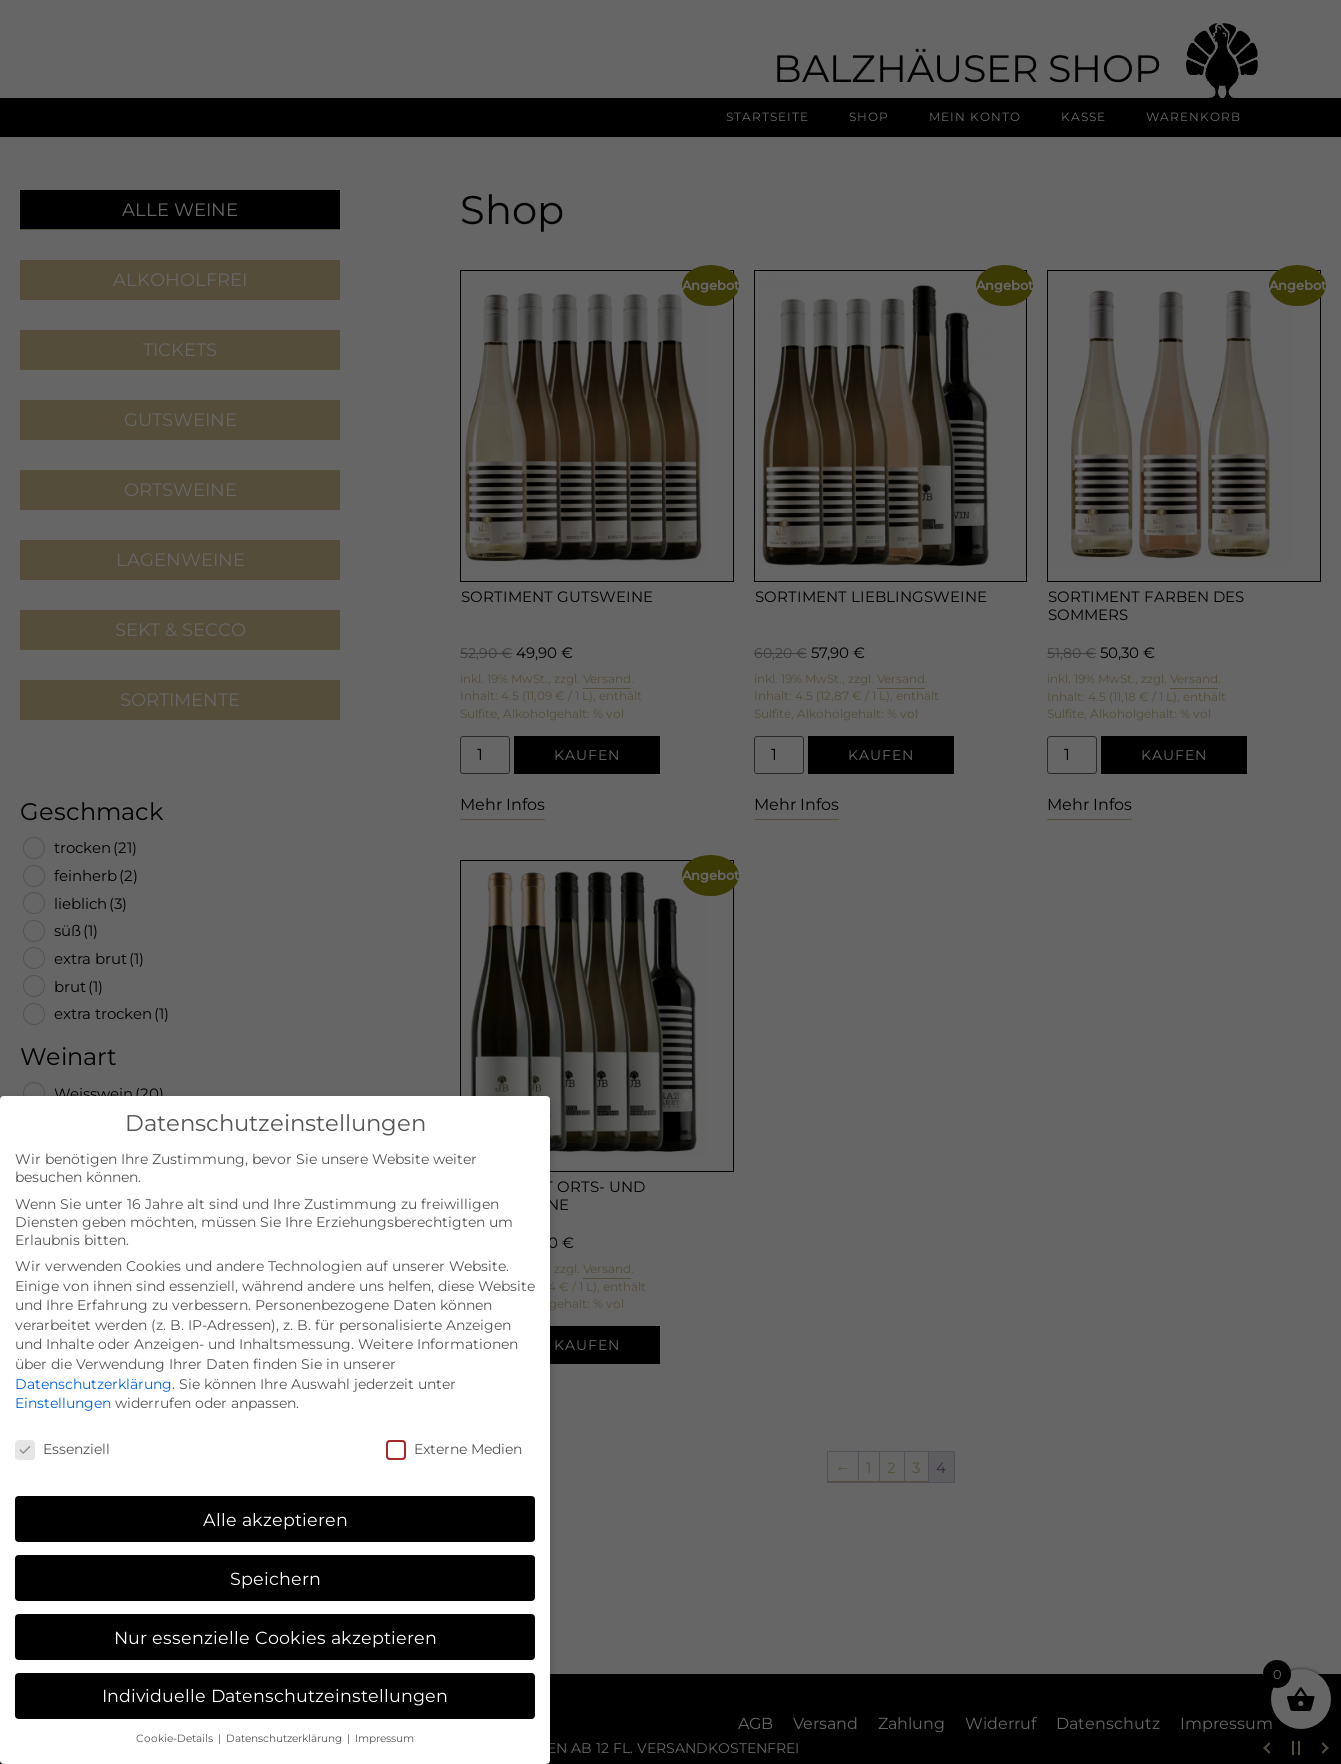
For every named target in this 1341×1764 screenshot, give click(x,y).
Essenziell (62, 1433)
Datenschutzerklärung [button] (285, 1722)
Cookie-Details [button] (176, 1722)
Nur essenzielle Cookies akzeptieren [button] (275, 1620)
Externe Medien (454, 1433)
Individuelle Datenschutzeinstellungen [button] (275, 1679)
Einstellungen (63, 1387)
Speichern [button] (275, 1561)
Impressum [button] (384, 1722)
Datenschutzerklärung (93, 1367)
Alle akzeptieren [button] (275, 1502)
